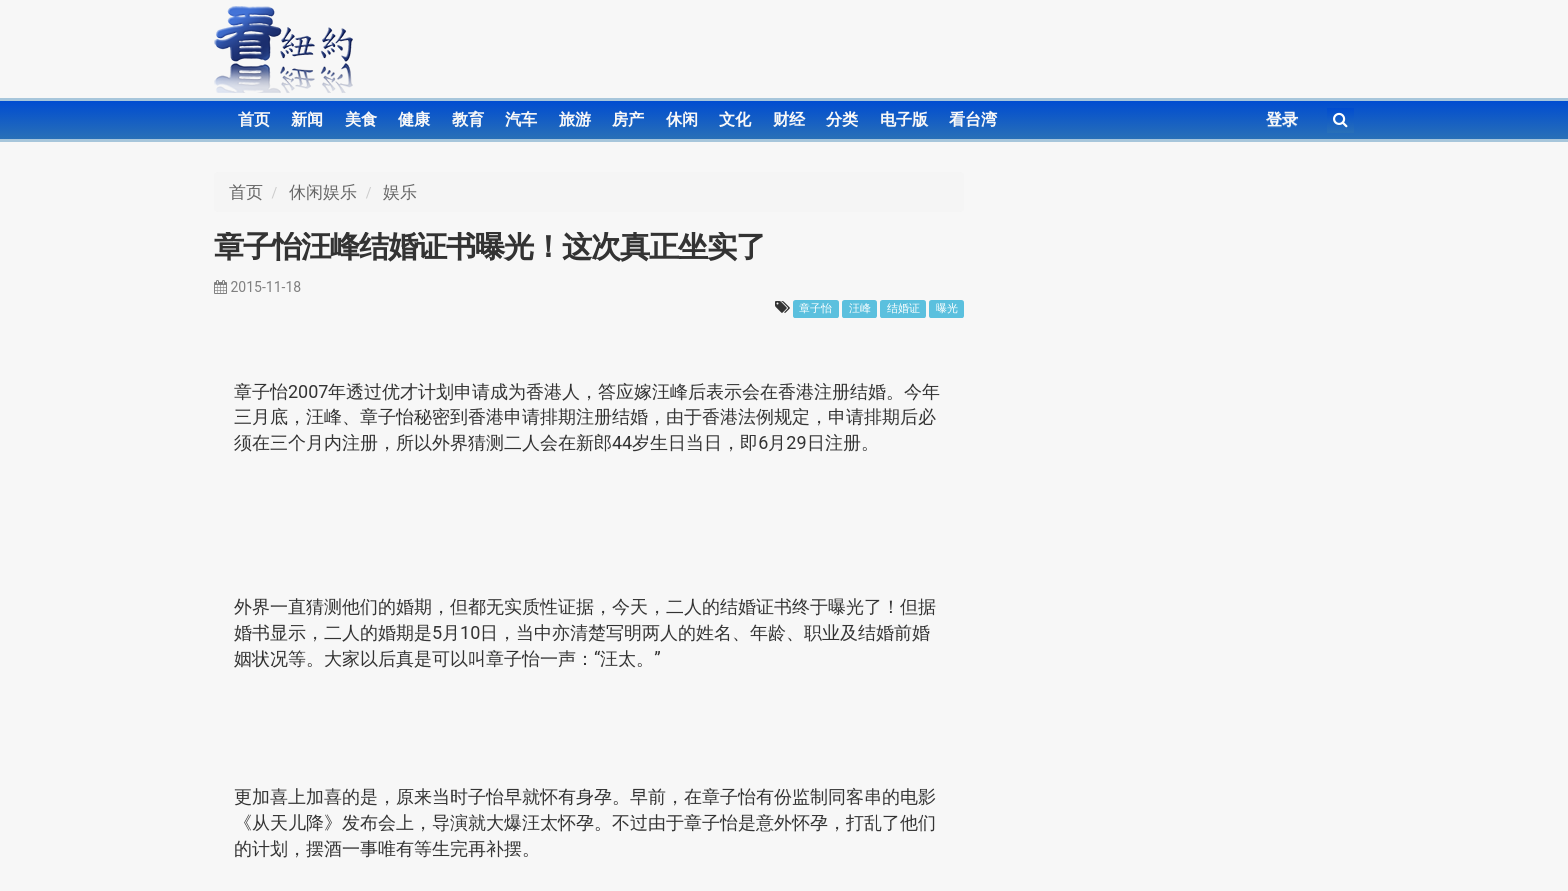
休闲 (682, 119)
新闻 (307, 119)
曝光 (947, 308)
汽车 (521, 119)
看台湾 (973, 119)
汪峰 (860, 308)
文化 (735, 119)
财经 (789, 119)
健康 (414, 119)
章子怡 (815, 308)
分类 (842, 119)
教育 (468, 119)
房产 (628, 119)
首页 (254, 119)
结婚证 (903, 308)
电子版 (904, 119)
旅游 (575, 119)
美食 (361, 119)
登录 (1282, 119)
